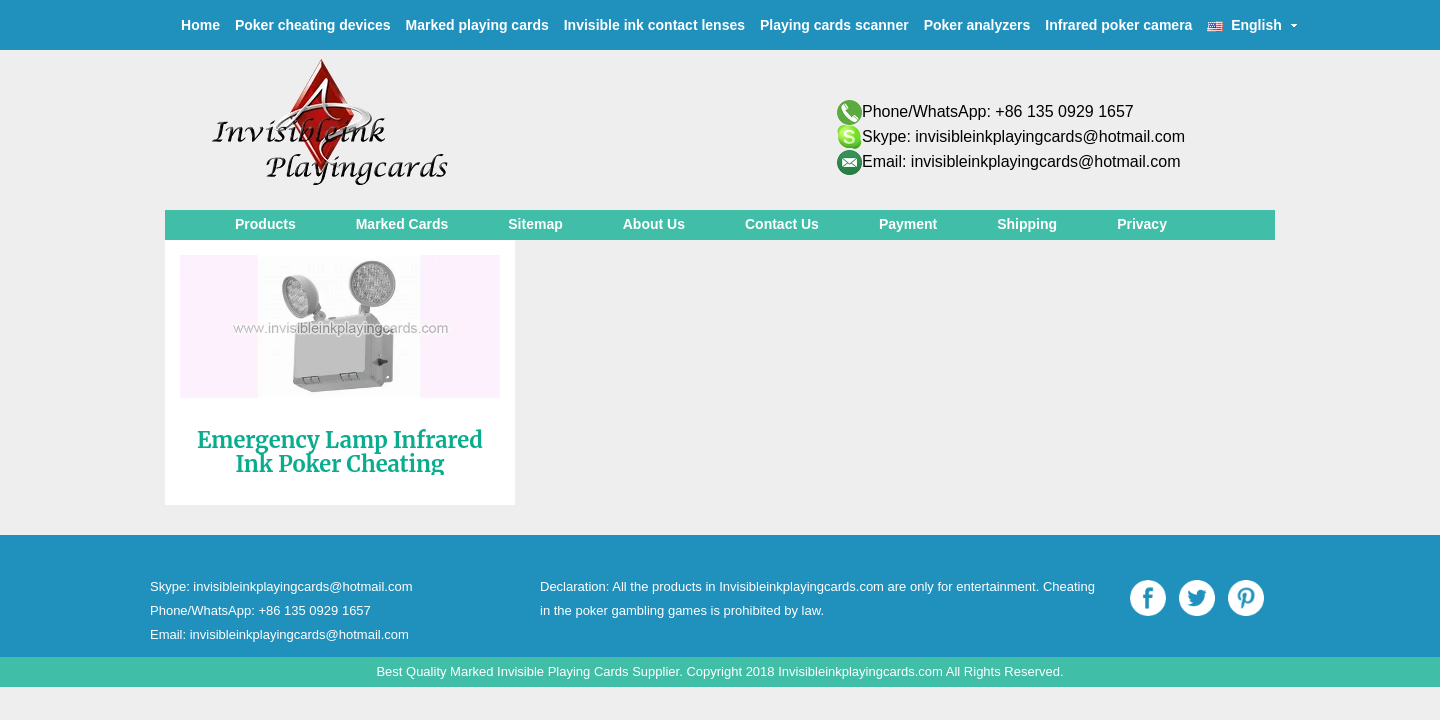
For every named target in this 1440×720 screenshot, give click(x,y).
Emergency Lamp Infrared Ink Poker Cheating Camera (340, 464)
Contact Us (782, 224)
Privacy (1142, 224)
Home (200, 25)
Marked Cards (402, 224)
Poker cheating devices (313, 25)
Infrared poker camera (1118, 25)
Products (265, 224)
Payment (908, 224)
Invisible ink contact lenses (654, 25)
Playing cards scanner (834, 25)
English (1252, 25)
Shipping (1027, 224)
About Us (654, 224)
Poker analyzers (977, 25)
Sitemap (535, 224)
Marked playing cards (477, 25)
